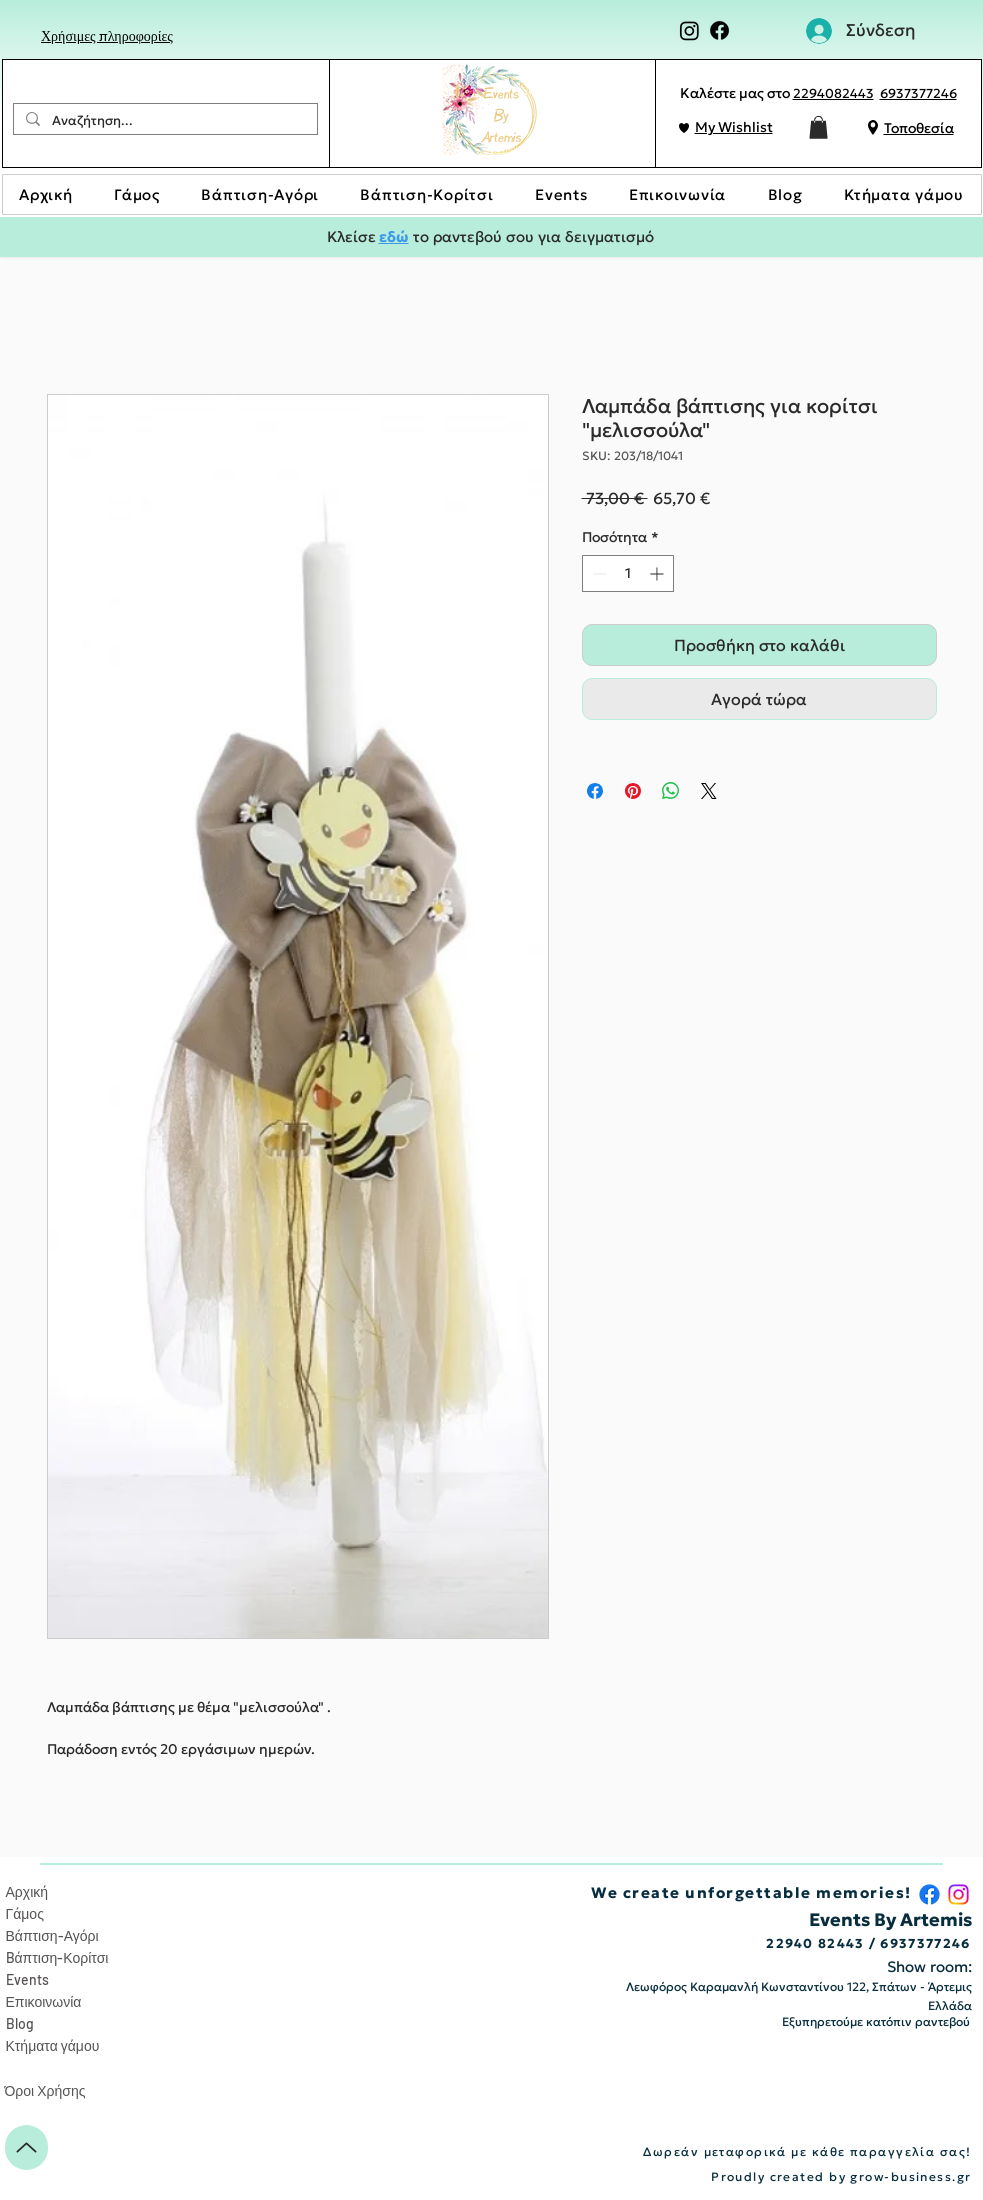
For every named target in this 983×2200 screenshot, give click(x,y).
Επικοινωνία (44, 2001)
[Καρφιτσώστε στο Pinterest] (633, 791)
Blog (20, 2023)
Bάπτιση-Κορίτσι (57, 1957)
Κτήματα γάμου (53, 2045)
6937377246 (918, 93)
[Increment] (658, 573)
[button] (818, 127)
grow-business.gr (910, 2176)
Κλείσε (353, 236)
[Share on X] (709, 791)
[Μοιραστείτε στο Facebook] (595, 791)
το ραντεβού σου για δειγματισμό (531, 236)
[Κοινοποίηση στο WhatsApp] (671, 791)
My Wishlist (734, 127)
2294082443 (833, 93)
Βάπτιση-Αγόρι (52, 1935)
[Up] (26, 2147)
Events (27, 1979)
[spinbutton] (628, 573)
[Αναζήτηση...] (163, 121)
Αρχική (27, 1891)
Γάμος (25, 1913)
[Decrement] (597, 573)
